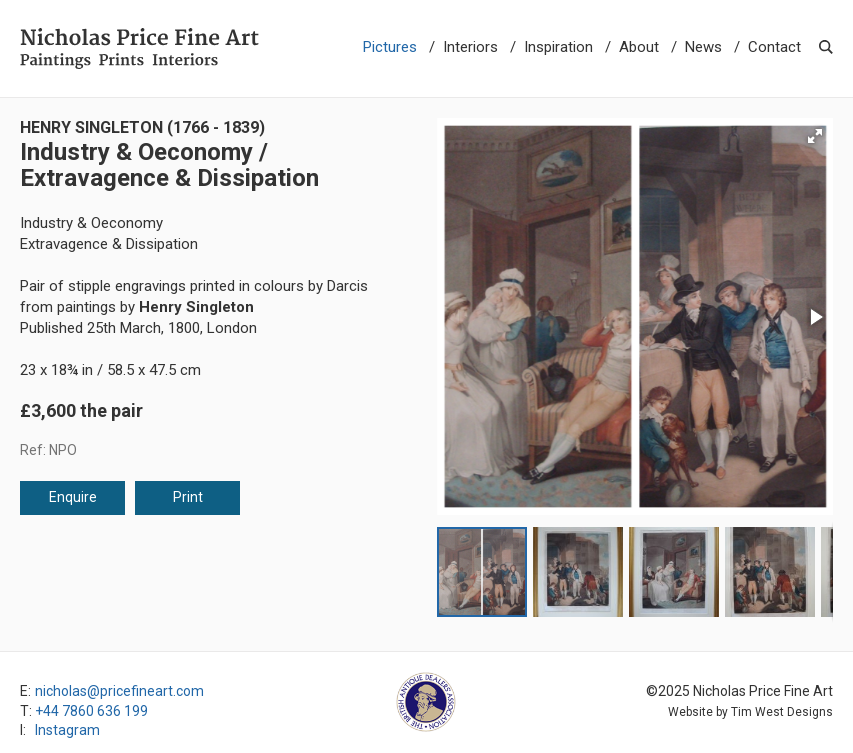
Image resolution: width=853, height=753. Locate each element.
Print (188, 497)
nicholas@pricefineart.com (119, 691)
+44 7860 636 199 (91, 711)
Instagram (67, 730)
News (703, 47)
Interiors (470, 47)
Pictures (390, 47)
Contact (774, 47)
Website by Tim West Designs (750, 712)
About (639, 47)
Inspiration (558, 47)
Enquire (73, 497)
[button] (815, 136)
